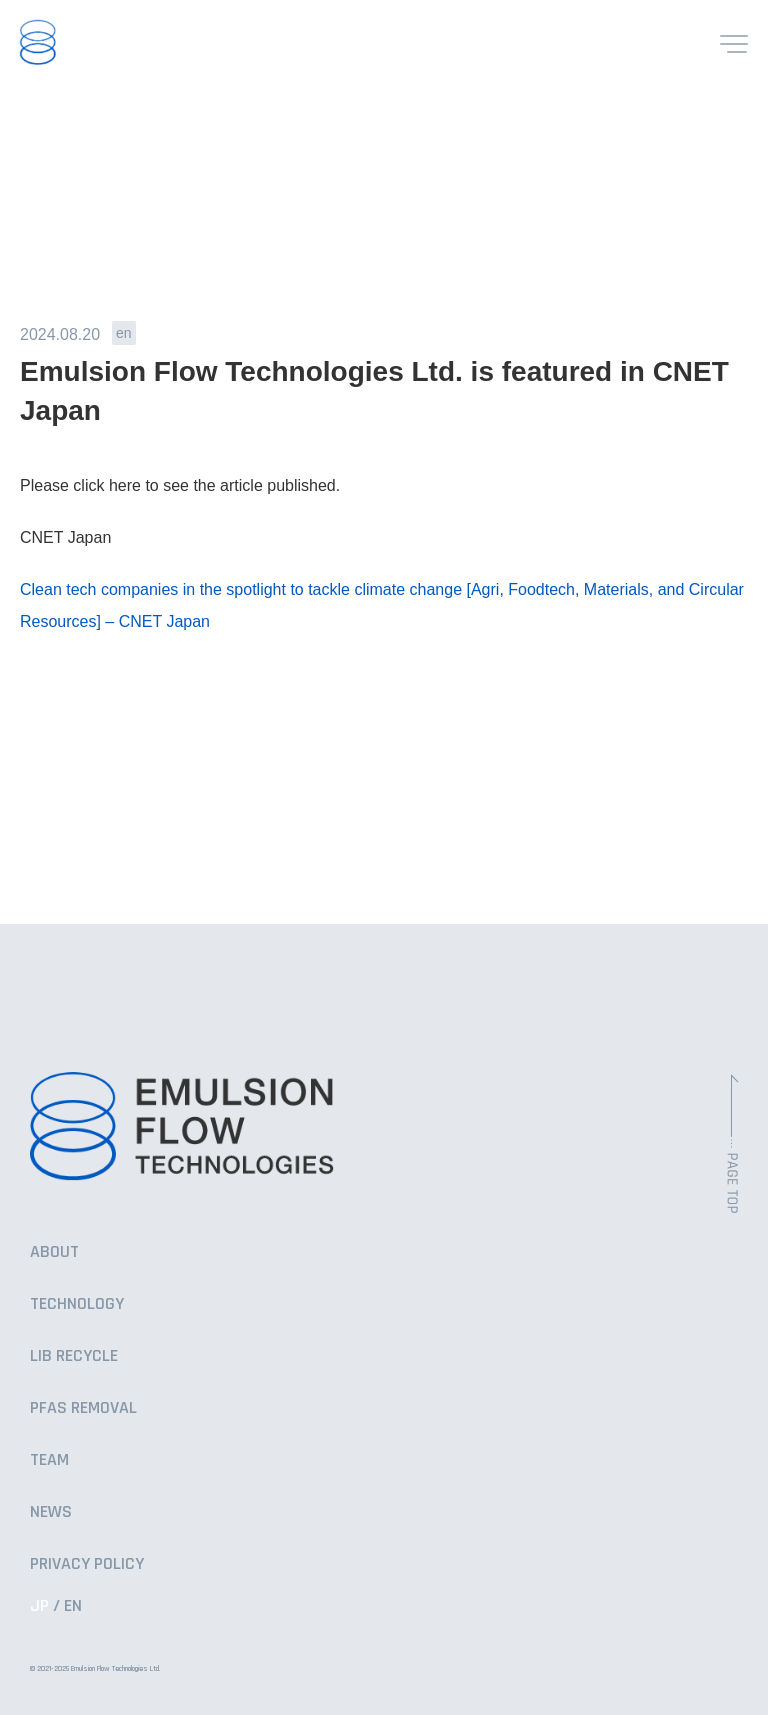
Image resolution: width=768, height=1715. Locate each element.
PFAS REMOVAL (83, 1407)
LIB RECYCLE (74, 1355)
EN (73, 1605)
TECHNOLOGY (77, 1303)
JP (39, 1605)
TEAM (49, 1459)
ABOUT (54, 1251)
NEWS (51, 1511)
